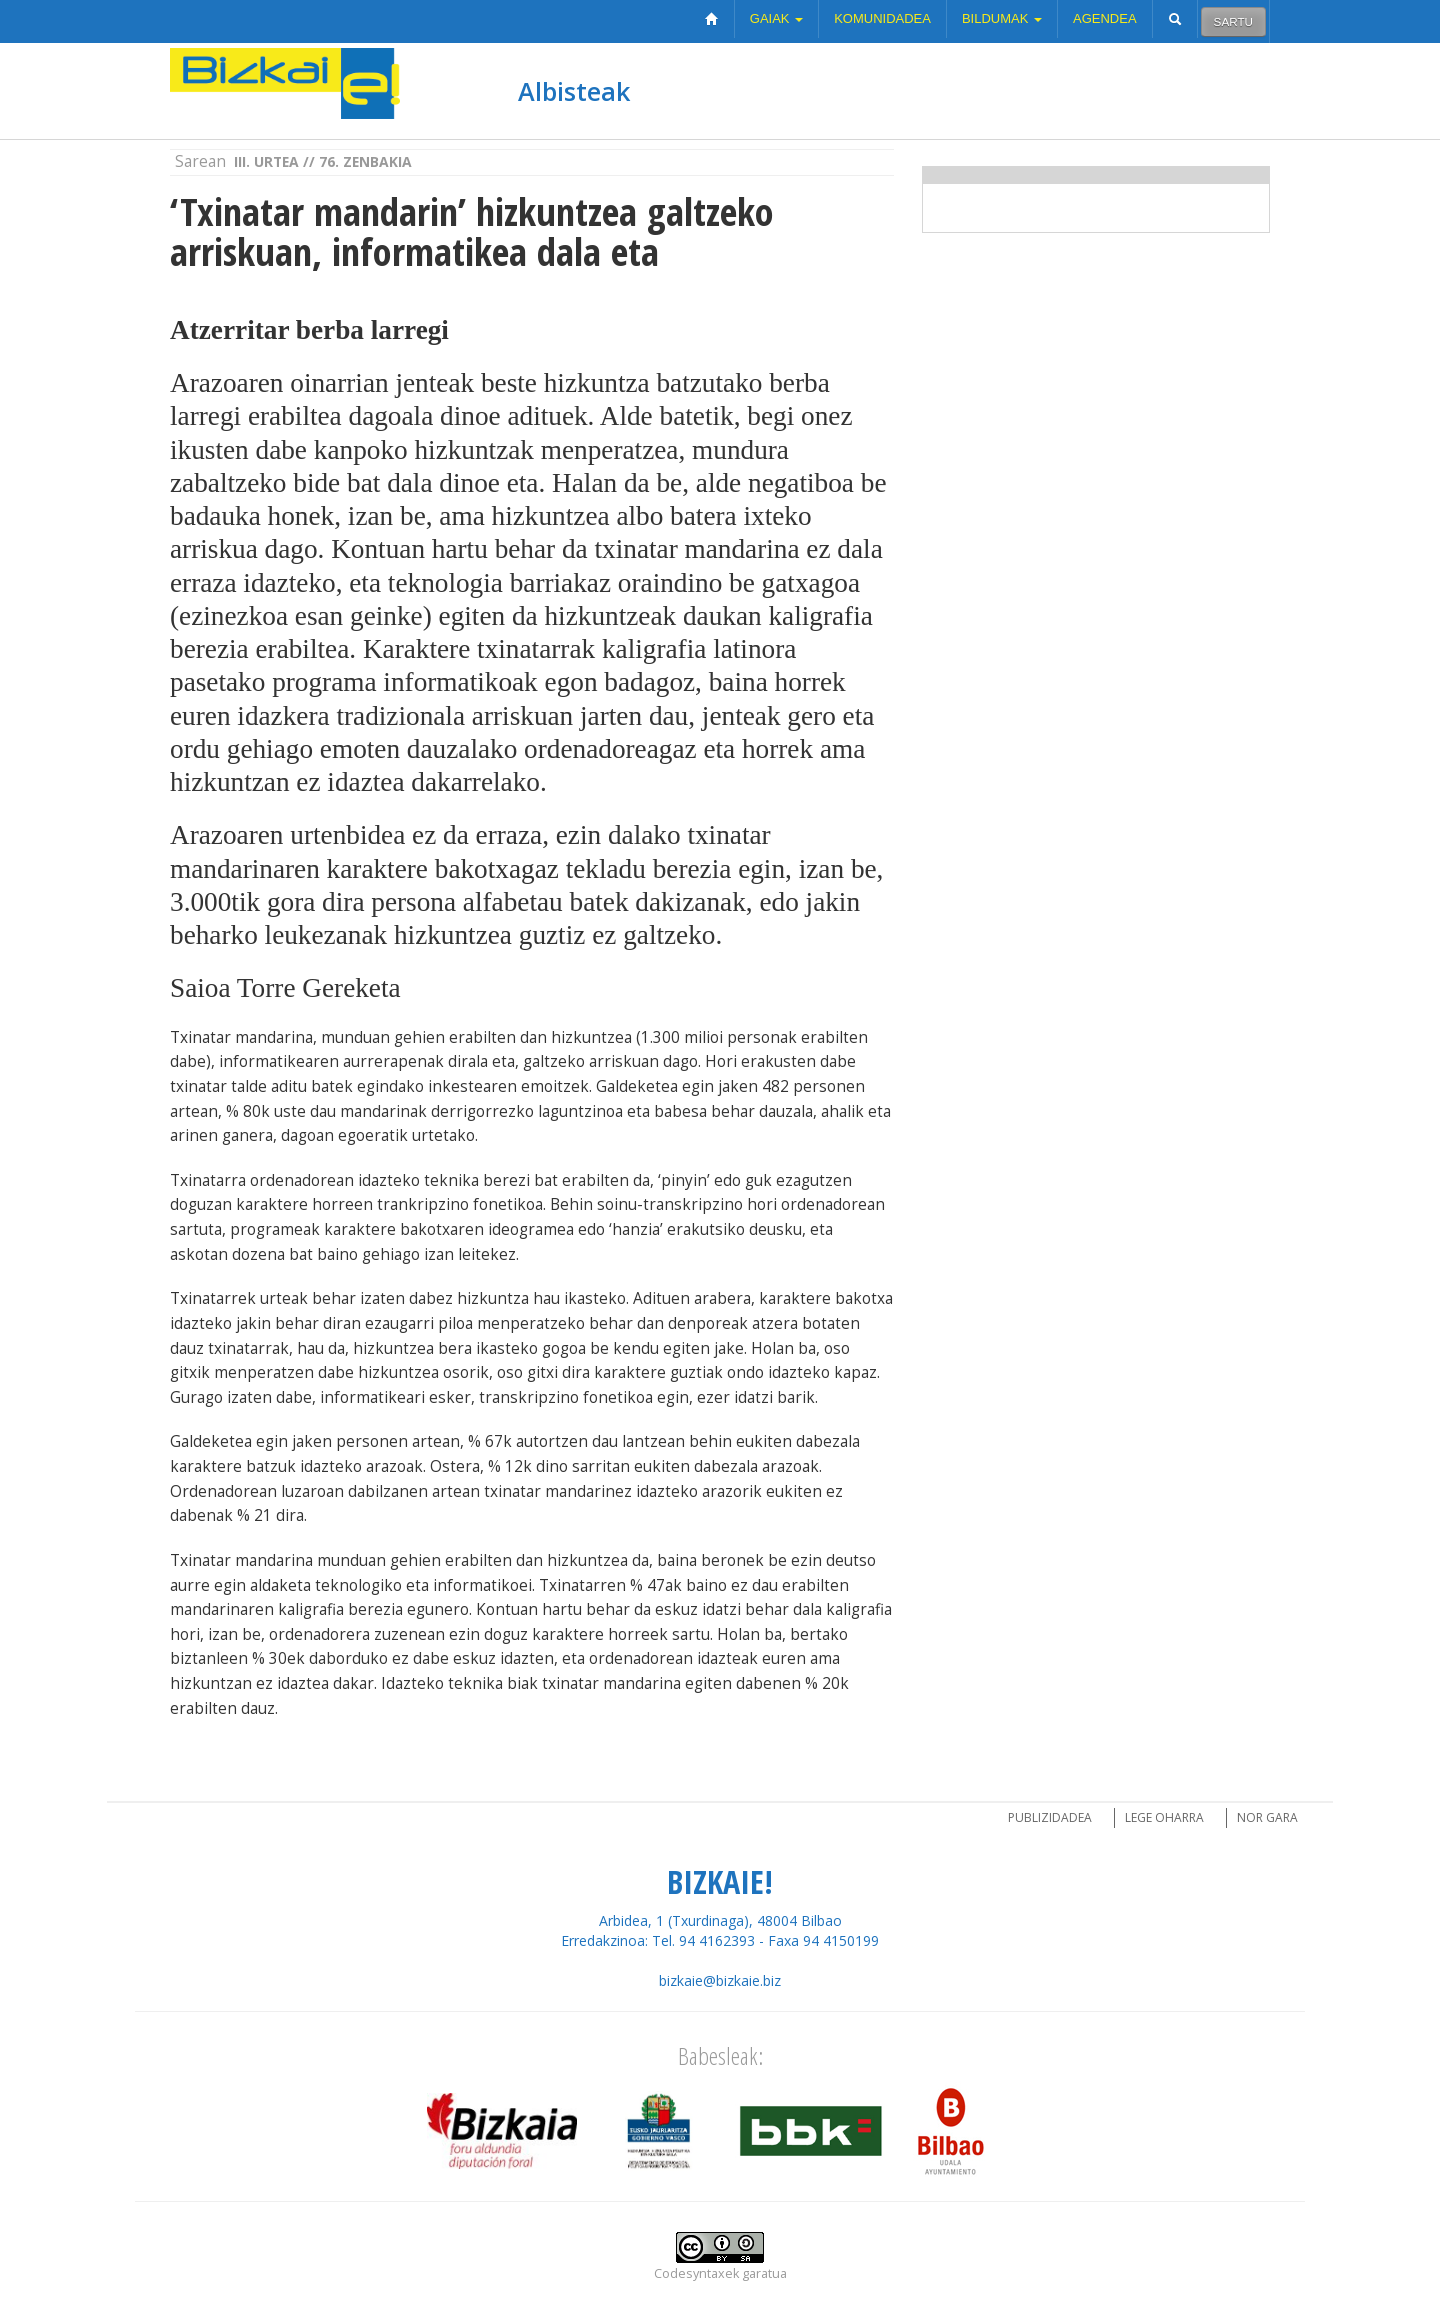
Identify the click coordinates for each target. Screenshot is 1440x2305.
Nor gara (1267, 1817)
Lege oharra (1164, 1817)
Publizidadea (1050, 1817)
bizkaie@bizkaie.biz (720, 1980)
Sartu (1233, 21)
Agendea (1105, 18)
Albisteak (574, 91)
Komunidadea (882, 18)
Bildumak (1002, 18)
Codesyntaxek (696, 2273)
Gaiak (776, 18)
